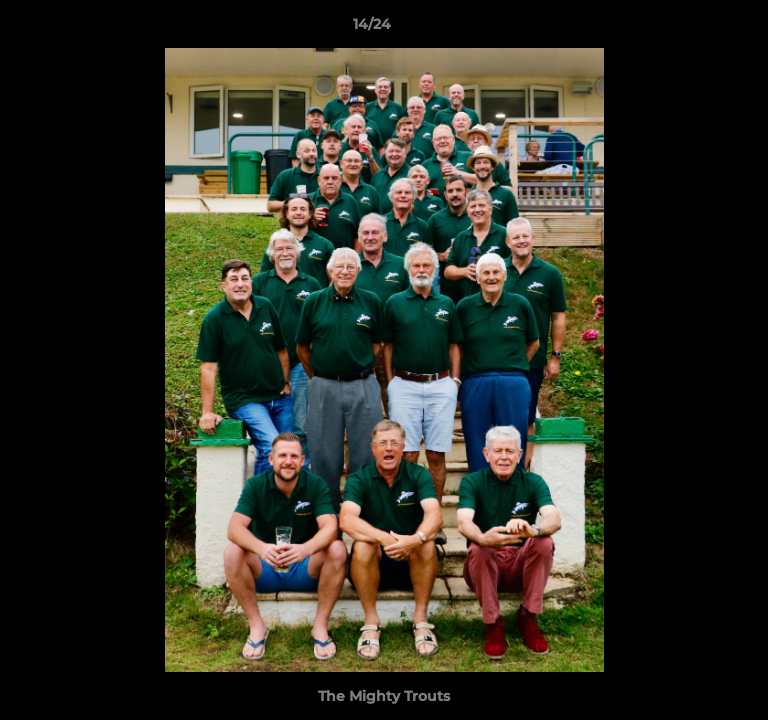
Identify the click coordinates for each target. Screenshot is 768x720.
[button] (696, 29)
